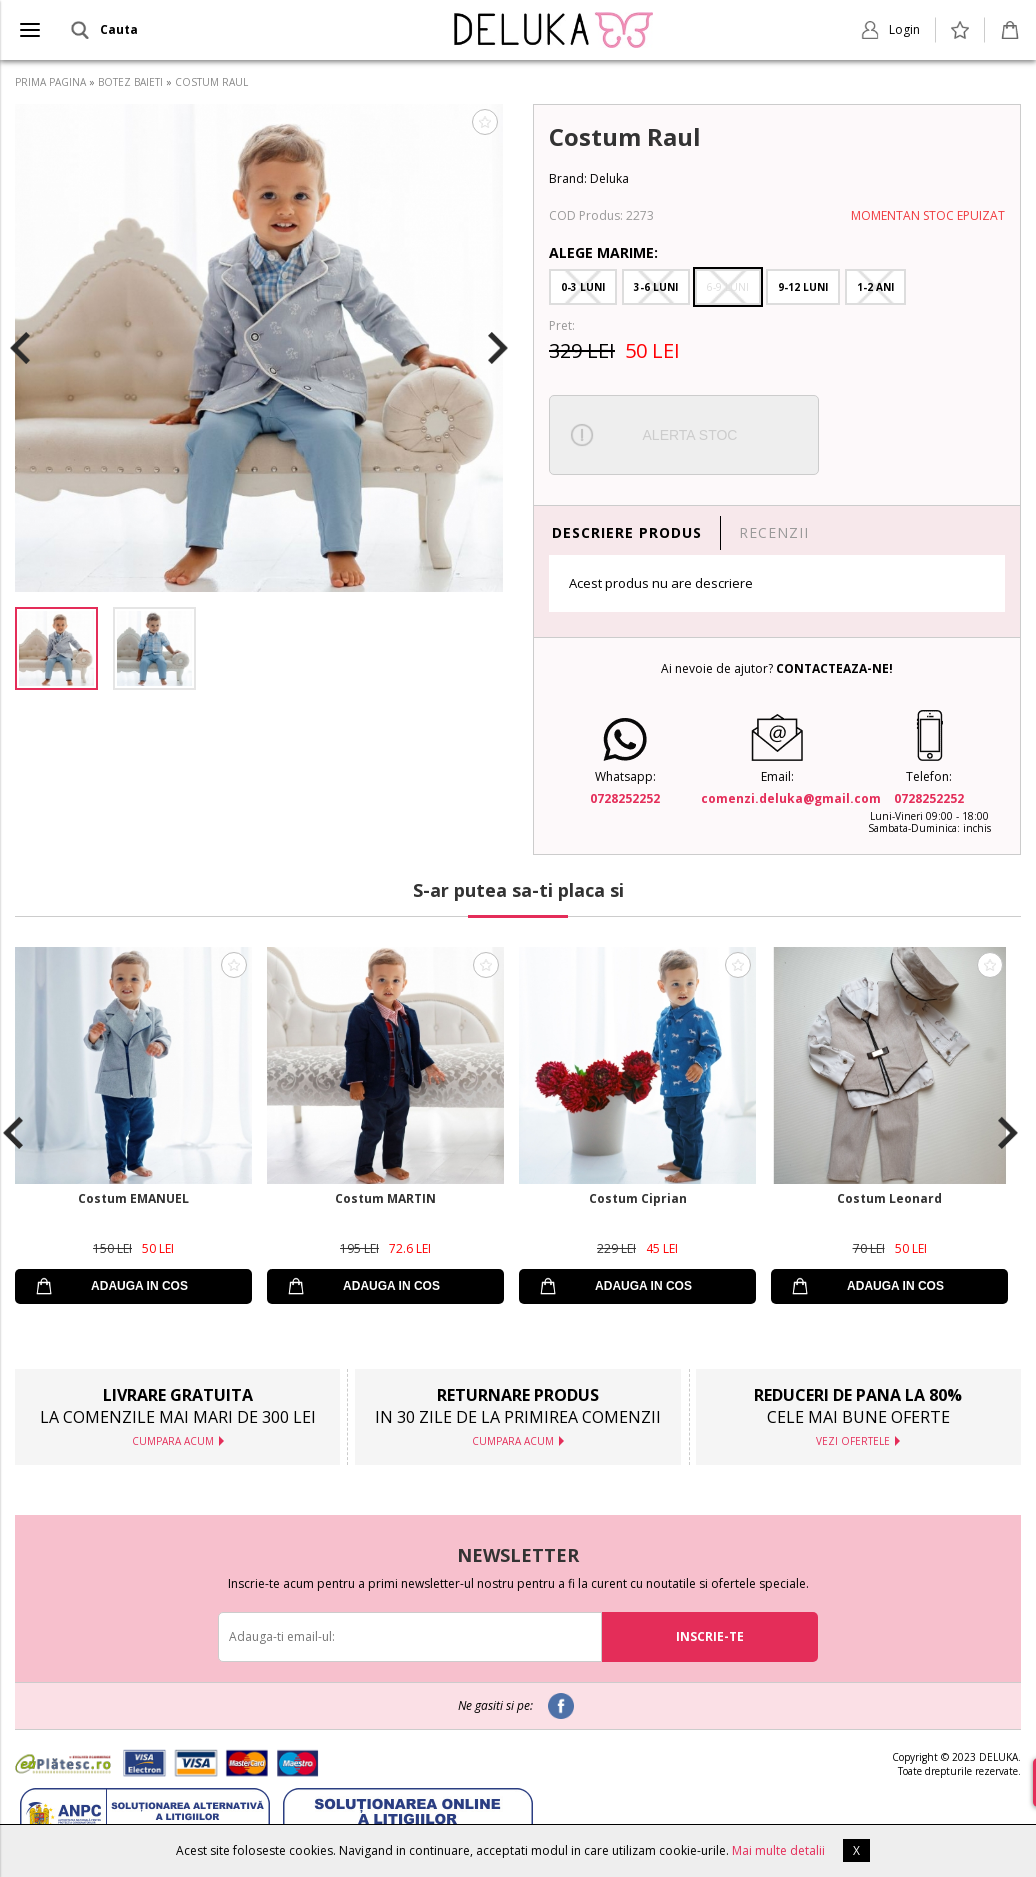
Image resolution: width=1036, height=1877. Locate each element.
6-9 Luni (728, 287)
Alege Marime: (603, 252)
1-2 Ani (875, 287)
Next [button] (498, 348)
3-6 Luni (656, 287)
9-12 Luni (803, 287)
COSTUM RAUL (211, 82)
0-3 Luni (583, 287)
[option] (259, 348)
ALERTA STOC (690, 435)
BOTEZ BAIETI (130, 82)
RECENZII (774, 532)
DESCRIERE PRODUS (627, 532)
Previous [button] (20, 348)
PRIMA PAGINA (50, 82)
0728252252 (625, 798)
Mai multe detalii (778, 1850)
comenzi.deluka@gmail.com (791, 798)
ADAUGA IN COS (139, 1286)
